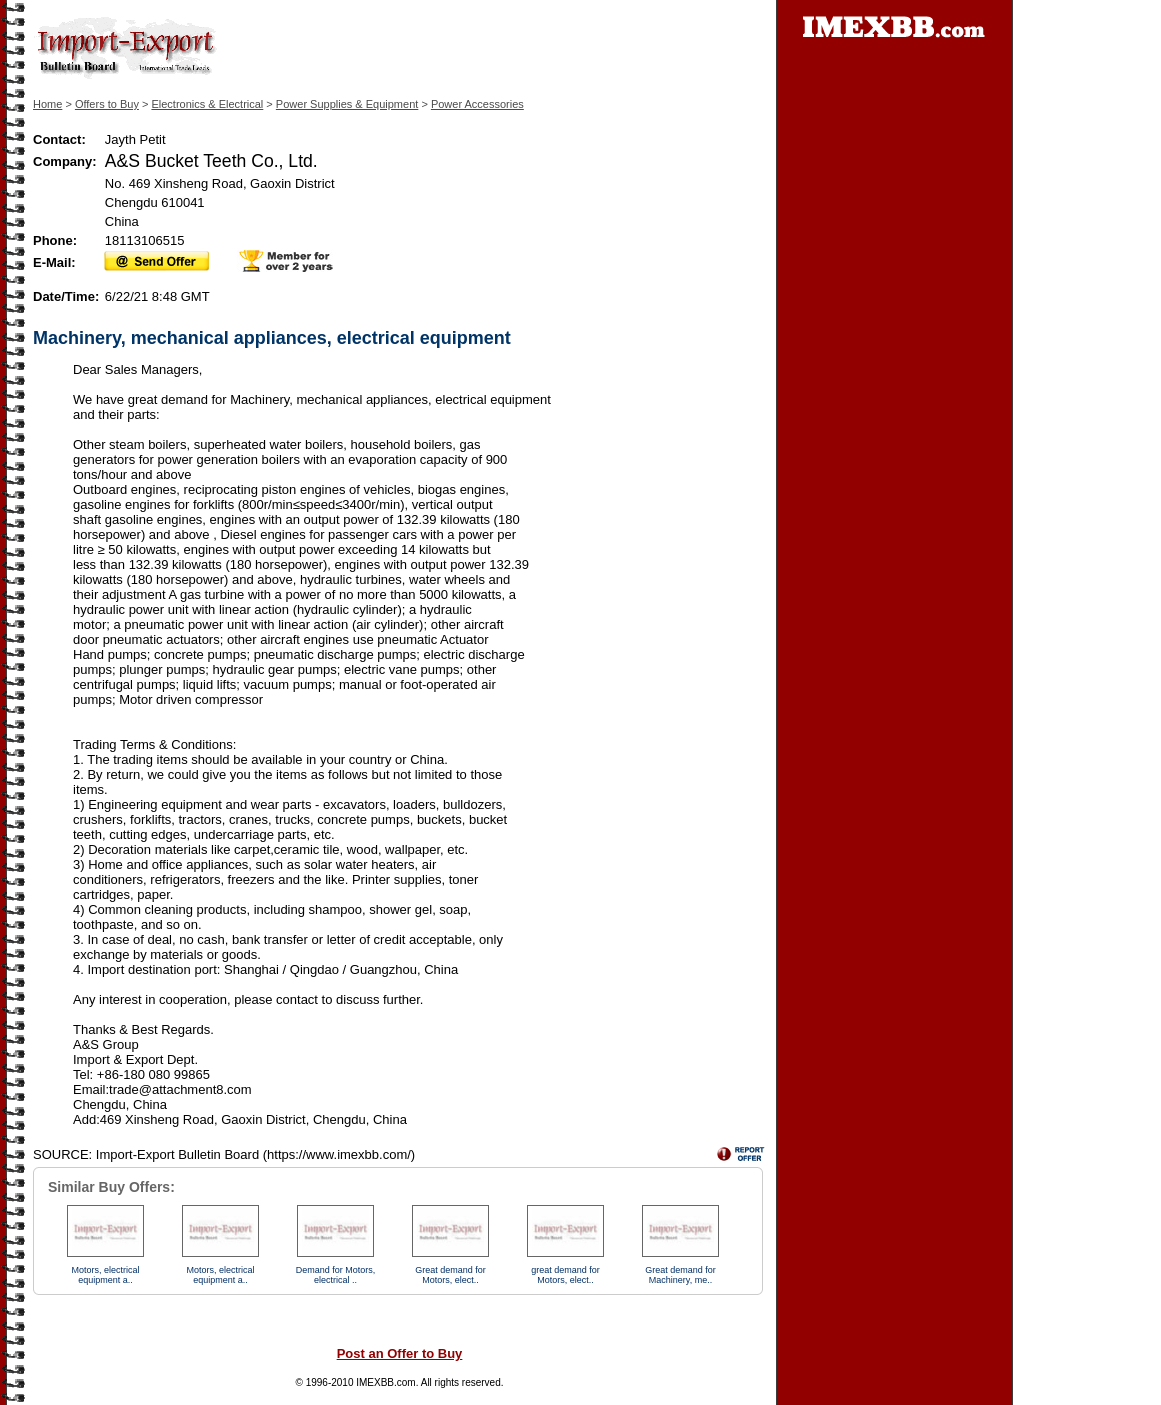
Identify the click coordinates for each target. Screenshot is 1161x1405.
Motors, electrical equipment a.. (105, 1275)
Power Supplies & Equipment (347, 104)
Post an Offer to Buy (400, 1353)
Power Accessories (477, 104)
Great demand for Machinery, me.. (680, 1275)
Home (47, 104)
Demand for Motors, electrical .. (336, 1275)
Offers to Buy (107, 104)
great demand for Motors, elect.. (565, 1275)
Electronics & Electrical (207, 104)
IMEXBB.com (385, 1382)
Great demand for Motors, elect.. (450, 1275)
